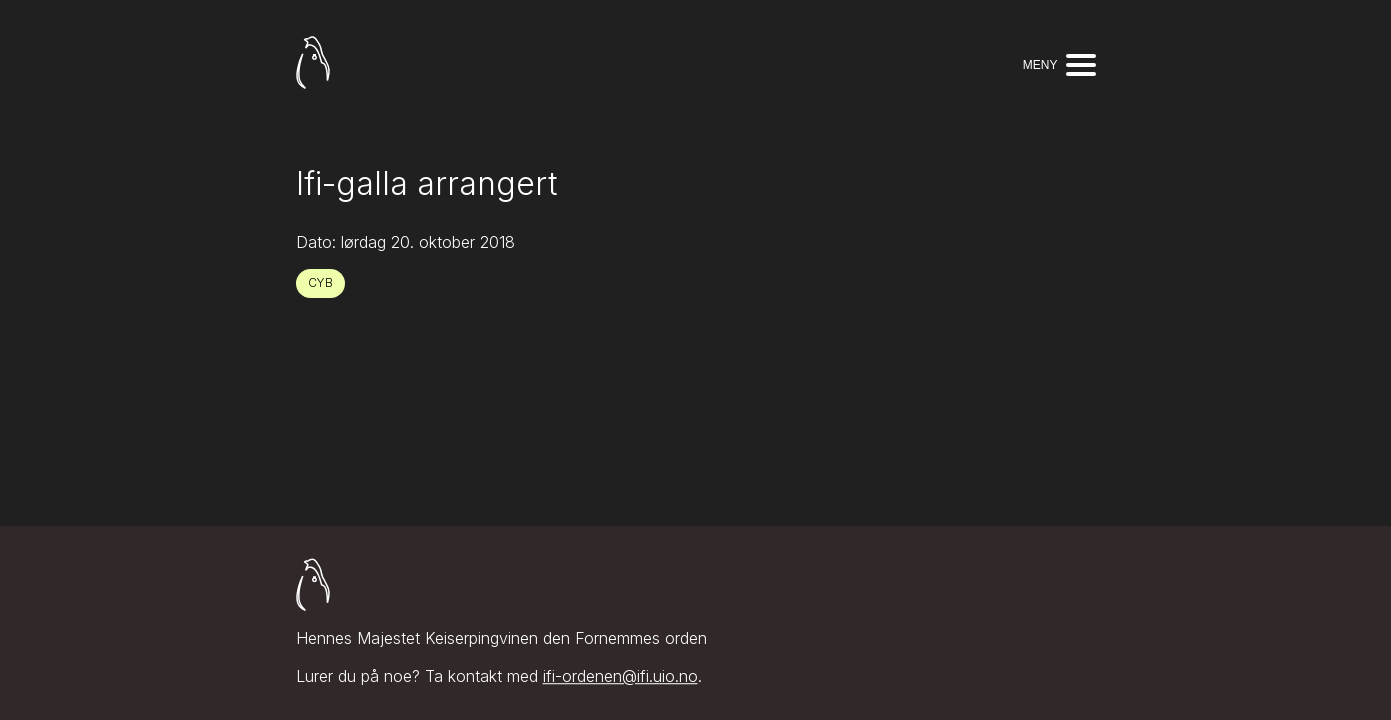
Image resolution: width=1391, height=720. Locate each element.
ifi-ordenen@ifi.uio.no (620, 677)
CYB (320, 282)
